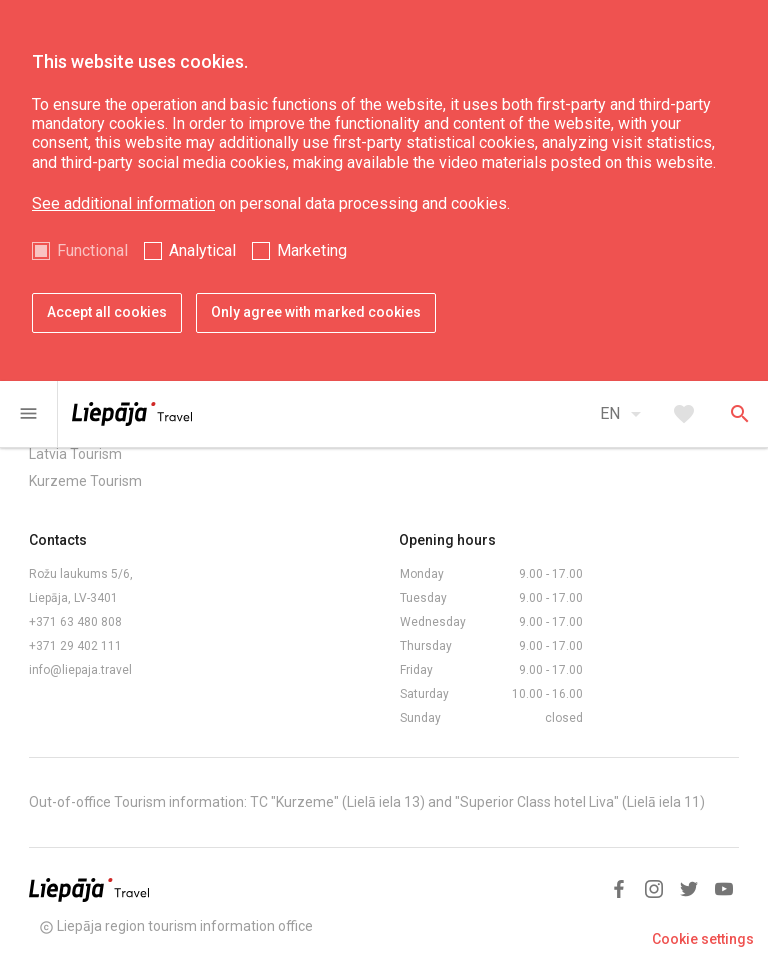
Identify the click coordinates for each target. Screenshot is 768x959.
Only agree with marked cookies (316, 312)
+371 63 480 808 (75, 622)
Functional (92, 250)
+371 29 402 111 (75, 646)
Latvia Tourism (75, 454)
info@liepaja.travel (80, 670)
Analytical (202, 250)
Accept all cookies (107, 312)
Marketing (312, 250)
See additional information (123, 203)
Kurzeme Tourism (85, 481)
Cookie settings (703, 939)
